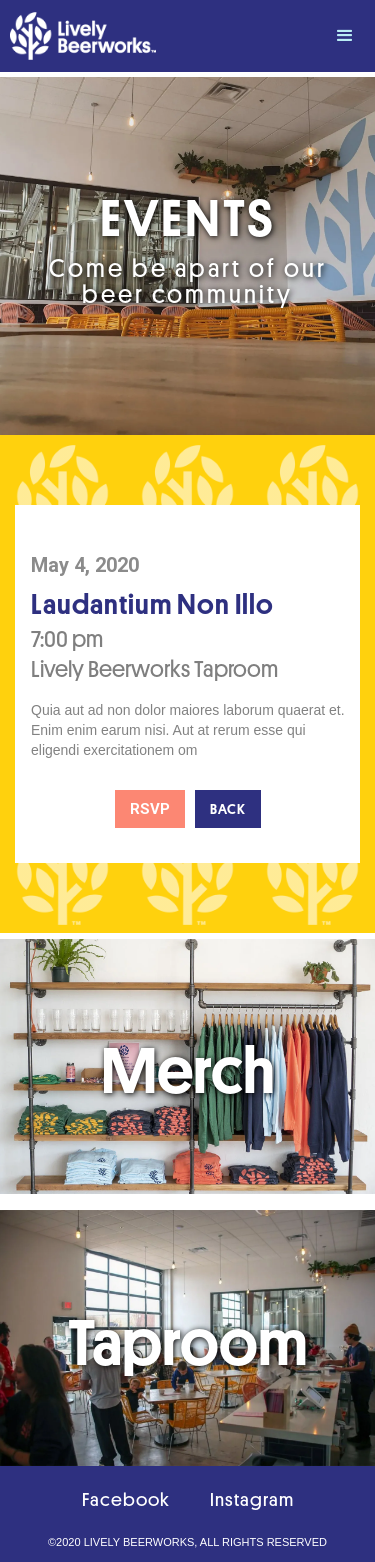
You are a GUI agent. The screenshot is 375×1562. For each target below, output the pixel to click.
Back (228, 809)
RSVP (150, 809)
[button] (345, 36)
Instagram (252, 1499)
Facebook (126, 1499)
